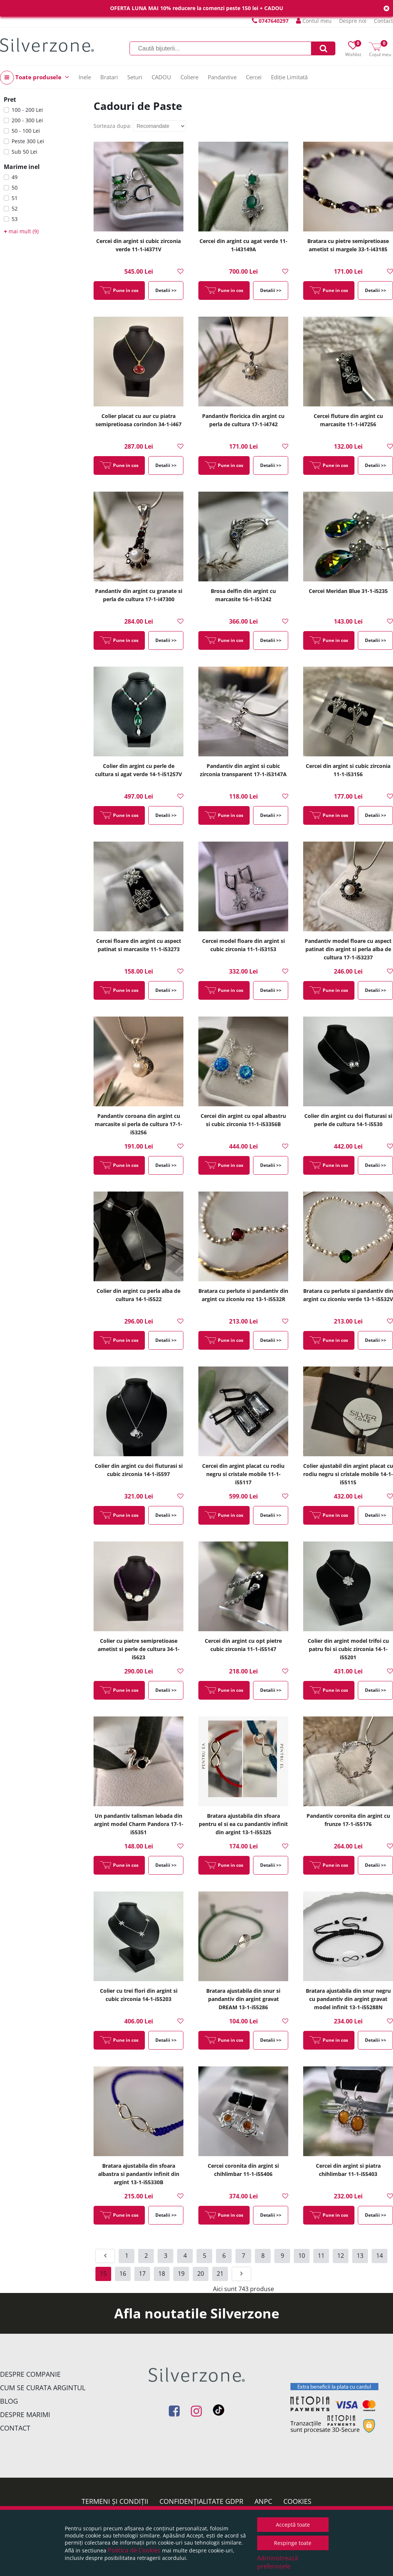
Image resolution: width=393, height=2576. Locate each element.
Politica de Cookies (134, 2550)
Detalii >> (166, 290)
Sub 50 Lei (24, 151)
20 (200, 2273)
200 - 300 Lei (27, 120)
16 (122, 2273)
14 (379, 2255)
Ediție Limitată (289, 77)
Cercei (254, 77)
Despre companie (30, 2374)
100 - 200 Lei (27, 109)
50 (15, 187)
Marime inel (22, 167)
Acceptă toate (293, 2524)
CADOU (161, 77)
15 (103, 2273)
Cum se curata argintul (42, 2387)
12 (340, 2255)
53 (15, 218)
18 (161, 2273)
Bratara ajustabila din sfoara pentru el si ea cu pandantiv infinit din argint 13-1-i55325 (243, 1824)
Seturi (134, 77)
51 (15, 198)
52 (15, 208)
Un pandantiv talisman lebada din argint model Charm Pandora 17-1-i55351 (138, 1824)
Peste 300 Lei (28, 141)
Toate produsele (34, 77)
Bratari (109, 77)
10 (301, 2255)
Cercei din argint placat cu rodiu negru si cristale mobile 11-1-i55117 (243, 1474)
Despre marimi (25, 2414)
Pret (10, 99)
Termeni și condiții (115, 2501)
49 (15, 177)
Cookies (297, 2501)
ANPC (263, 2501)
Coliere (189, 77)
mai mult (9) (21, 231)
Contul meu (314, 20)
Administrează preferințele (277, 2562)
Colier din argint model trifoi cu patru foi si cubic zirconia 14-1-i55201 (348, 1649)
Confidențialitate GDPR (201, 2501)
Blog (9, 2401)
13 (360, 2255)
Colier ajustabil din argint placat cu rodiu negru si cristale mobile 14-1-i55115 (348, 1474)
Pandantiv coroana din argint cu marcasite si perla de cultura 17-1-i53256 (138, 1124)
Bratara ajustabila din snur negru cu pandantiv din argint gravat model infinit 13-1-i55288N (348, 1999)
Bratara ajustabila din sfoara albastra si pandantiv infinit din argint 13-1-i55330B (138, 2174)
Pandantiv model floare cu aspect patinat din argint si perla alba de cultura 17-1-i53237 (348, 949)
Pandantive (222, 77)
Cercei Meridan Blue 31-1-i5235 (348, 590)
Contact (383, 20)
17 (142, 2273)
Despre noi (352, 20)
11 (321, 2255)
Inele (85, 77)
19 (181, 2273)
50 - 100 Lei (26, 130)
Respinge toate (292, 2542)
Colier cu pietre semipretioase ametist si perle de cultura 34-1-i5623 (139, 1649)
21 (220, 2273)
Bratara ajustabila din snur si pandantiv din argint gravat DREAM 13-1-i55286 (243, 1999)
